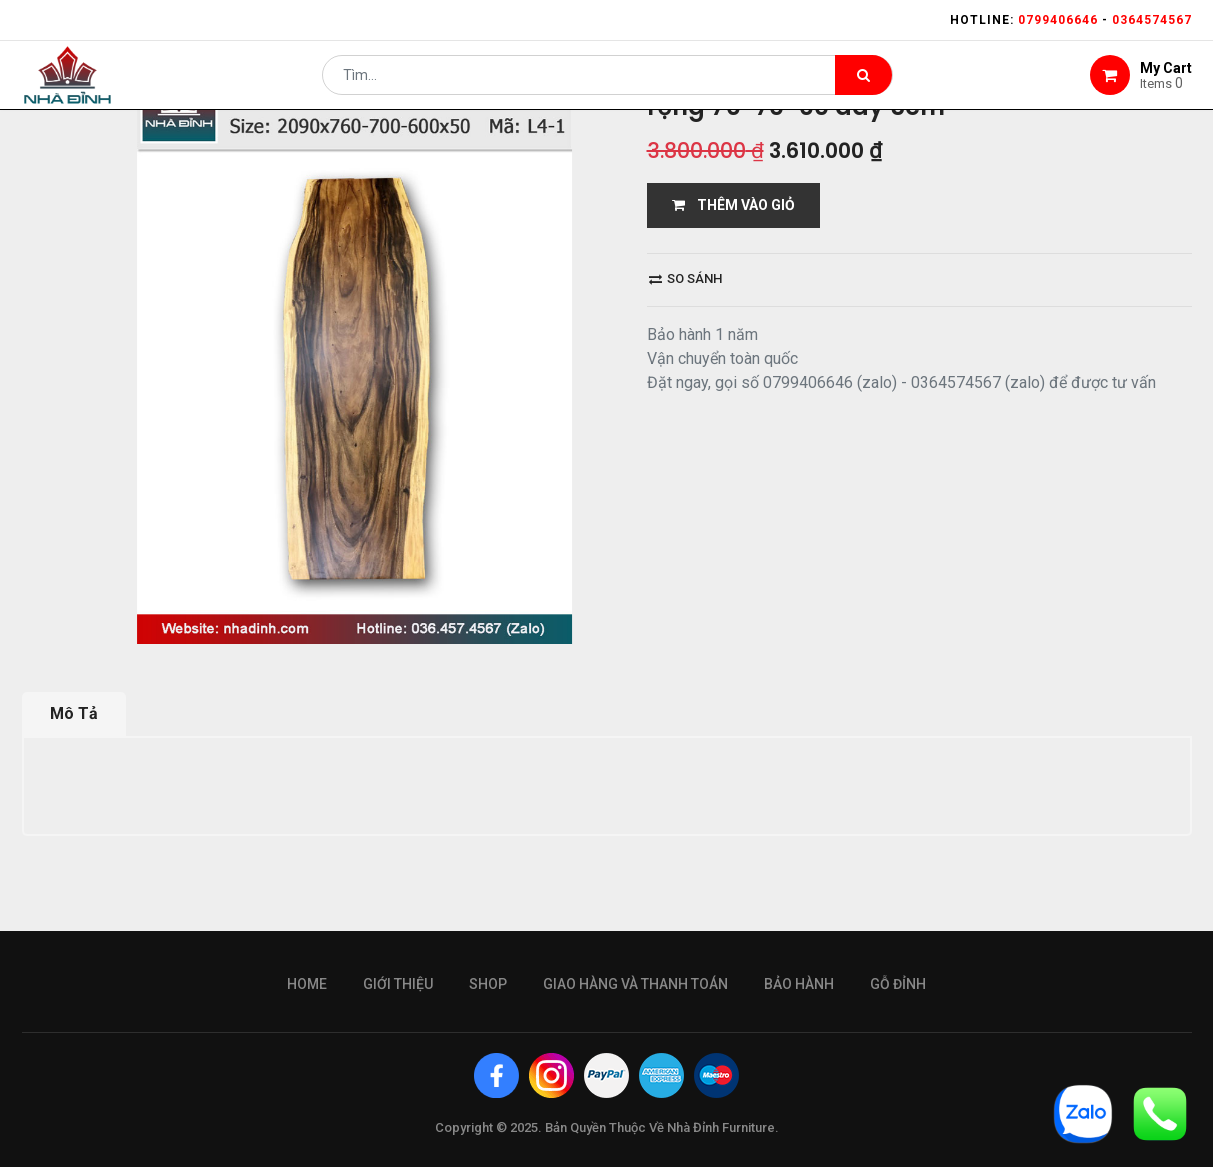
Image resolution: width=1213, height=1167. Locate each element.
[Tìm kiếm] (863, 86)
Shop (488, 984)
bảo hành (799, 984)
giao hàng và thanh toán (635, 984)
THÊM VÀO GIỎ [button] (733, 205)
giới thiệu (398, 984)
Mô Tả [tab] (74, 713)
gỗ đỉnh (898, 984)
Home (307, 984)
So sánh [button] (685, 278)
